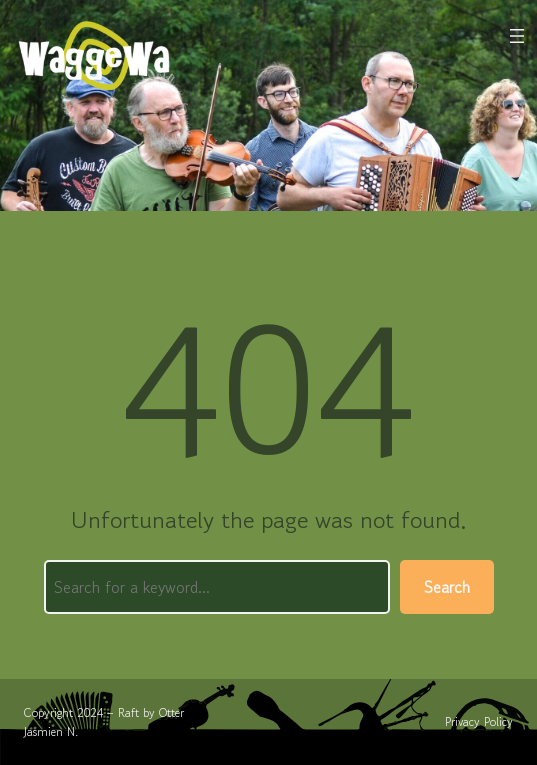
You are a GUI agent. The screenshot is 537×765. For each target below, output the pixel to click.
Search (447, 587)
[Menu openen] (517, 36)
